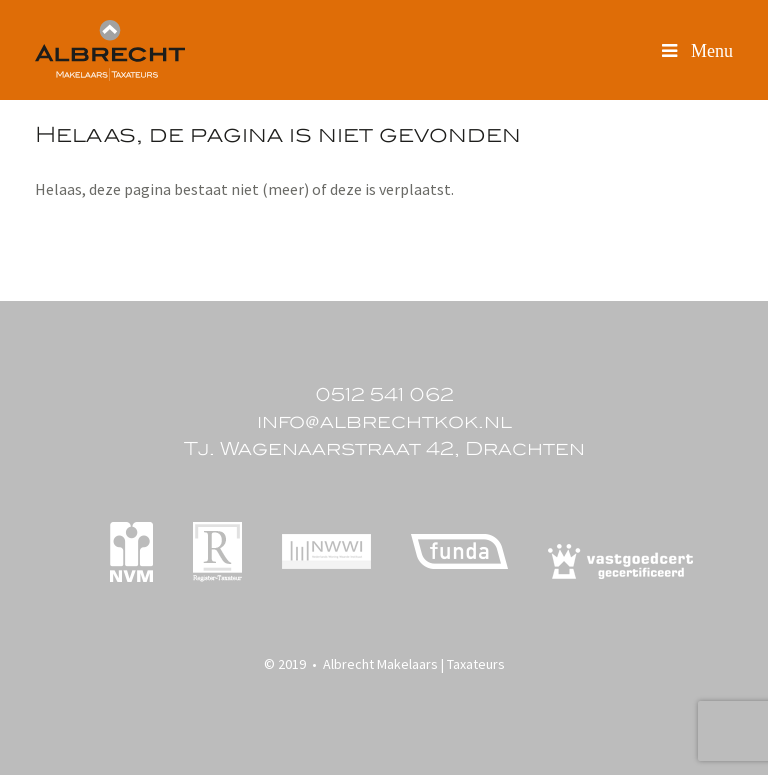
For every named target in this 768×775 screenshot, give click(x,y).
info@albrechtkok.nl (384, 421)
